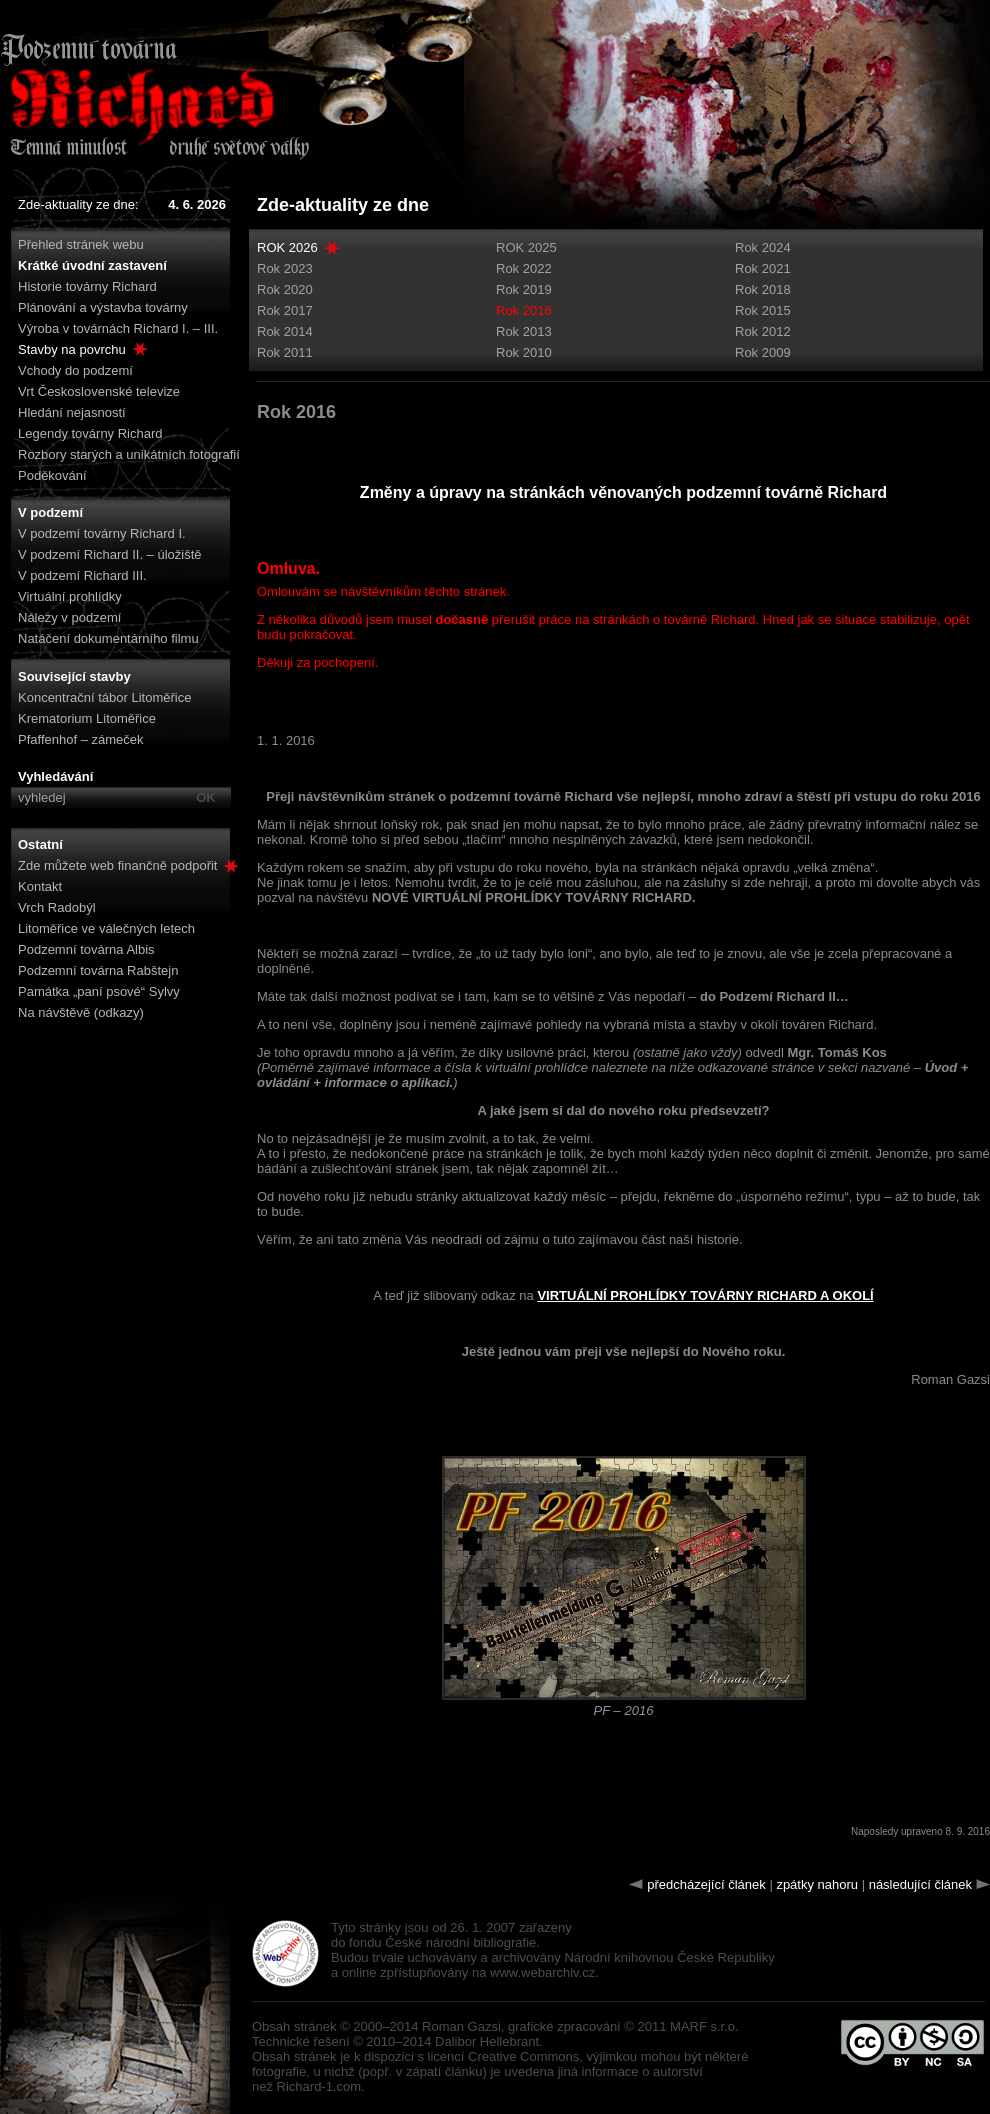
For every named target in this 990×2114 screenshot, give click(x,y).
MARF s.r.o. (704, 2026)
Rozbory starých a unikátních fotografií (129, 454)
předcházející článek (706, 1884)
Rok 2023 (285, 268)
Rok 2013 (524, 331)
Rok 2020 (285, 289)
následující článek (920, 1884)
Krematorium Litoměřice (87, 718)
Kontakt (40, 886)
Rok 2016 (524, 310)
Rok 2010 (524, 352)
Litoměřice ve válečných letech (106, 928)
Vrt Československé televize (99, 391)
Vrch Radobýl (57, 907)
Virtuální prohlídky (70, 596)
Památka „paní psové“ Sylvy (99, 991)
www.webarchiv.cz (542, 1972)
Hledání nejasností (72, 412)
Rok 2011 (285, 352)
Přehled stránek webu (81, 244)
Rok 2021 (763, 268)
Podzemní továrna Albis (86, 949)
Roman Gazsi (461, 2026)
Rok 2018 (763, 289)
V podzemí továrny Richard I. (102, 533)
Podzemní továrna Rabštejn (98, 970)
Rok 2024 (763, 247)
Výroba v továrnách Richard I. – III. (118, 328)
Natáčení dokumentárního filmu (108, 638)
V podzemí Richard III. (82, 575)
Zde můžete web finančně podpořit (128, 865)
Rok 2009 (763, 352)
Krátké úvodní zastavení (92, 265)
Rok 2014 (285, 331)
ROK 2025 (526, 247)
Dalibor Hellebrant (487, 2041)
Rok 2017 (285, 310)
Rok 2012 (763, 331)
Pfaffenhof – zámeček (81, 739)
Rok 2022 (524, 268)
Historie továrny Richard (87, 286)
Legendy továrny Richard (90, 433)
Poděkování (52, 475)
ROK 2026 (287, 247)
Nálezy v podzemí (69, 617)
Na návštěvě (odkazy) (81, 1012)
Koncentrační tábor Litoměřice (104, 697)
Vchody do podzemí (75, 370)
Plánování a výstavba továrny (103, 307)
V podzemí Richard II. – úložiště (110, 554)
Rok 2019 (524, 289)
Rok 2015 (763, 310)
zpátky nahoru (817, 1884)
